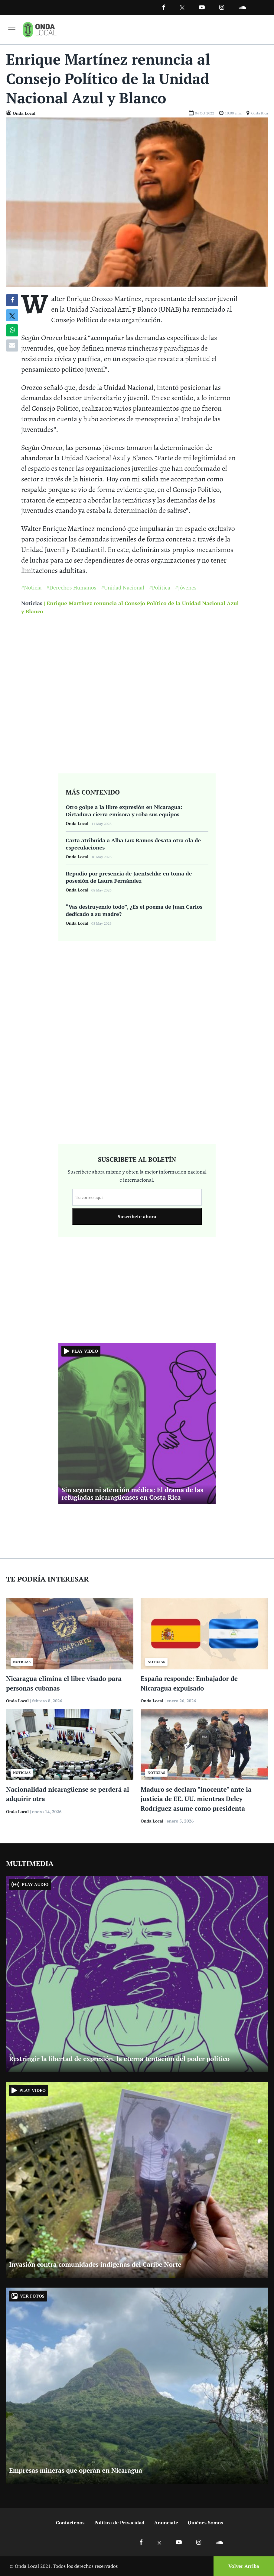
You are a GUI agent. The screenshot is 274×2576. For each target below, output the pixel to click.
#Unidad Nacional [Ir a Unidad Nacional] (122, 587)
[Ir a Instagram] (221, 7)
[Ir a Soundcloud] (219, 2542)
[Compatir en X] (12, 315)
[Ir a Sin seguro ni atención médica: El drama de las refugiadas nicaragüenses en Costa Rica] (137, 1423)
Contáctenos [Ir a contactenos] (70, 2522)
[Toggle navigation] (12, 29)
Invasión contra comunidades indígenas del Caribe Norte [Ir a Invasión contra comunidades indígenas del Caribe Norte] (95, 2264)
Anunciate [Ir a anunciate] (166, 2522)
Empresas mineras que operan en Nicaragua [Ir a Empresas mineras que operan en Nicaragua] (75, 2470)
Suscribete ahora (137, 1216)
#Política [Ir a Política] (159, 587)
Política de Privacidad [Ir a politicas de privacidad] (119, 2522)
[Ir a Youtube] (202, 7)
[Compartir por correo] (12, 345)
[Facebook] (163, 7)
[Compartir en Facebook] (12, 300)
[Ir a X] (159, 2542)
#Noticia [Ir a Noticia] (31, 587)
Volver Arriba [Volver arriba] (243, 2566)
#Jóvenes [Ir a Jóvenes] (186, 587)
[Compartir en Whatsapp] (12, 330)
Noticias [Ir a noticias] (31, 603)
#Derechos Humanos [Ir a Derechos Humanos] (71, 587)
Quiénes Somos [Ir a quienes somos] (205, 2522)
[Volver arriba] (242, 2566)
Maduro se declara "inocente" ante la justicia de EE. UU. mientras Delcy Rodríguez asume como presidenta (196, 1799)
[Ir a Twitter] (182, 7)
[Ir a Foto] (137, 201)
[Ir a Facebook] (141, 2542)
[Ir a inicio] (39, 30)
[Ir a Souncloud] (242, 7)
